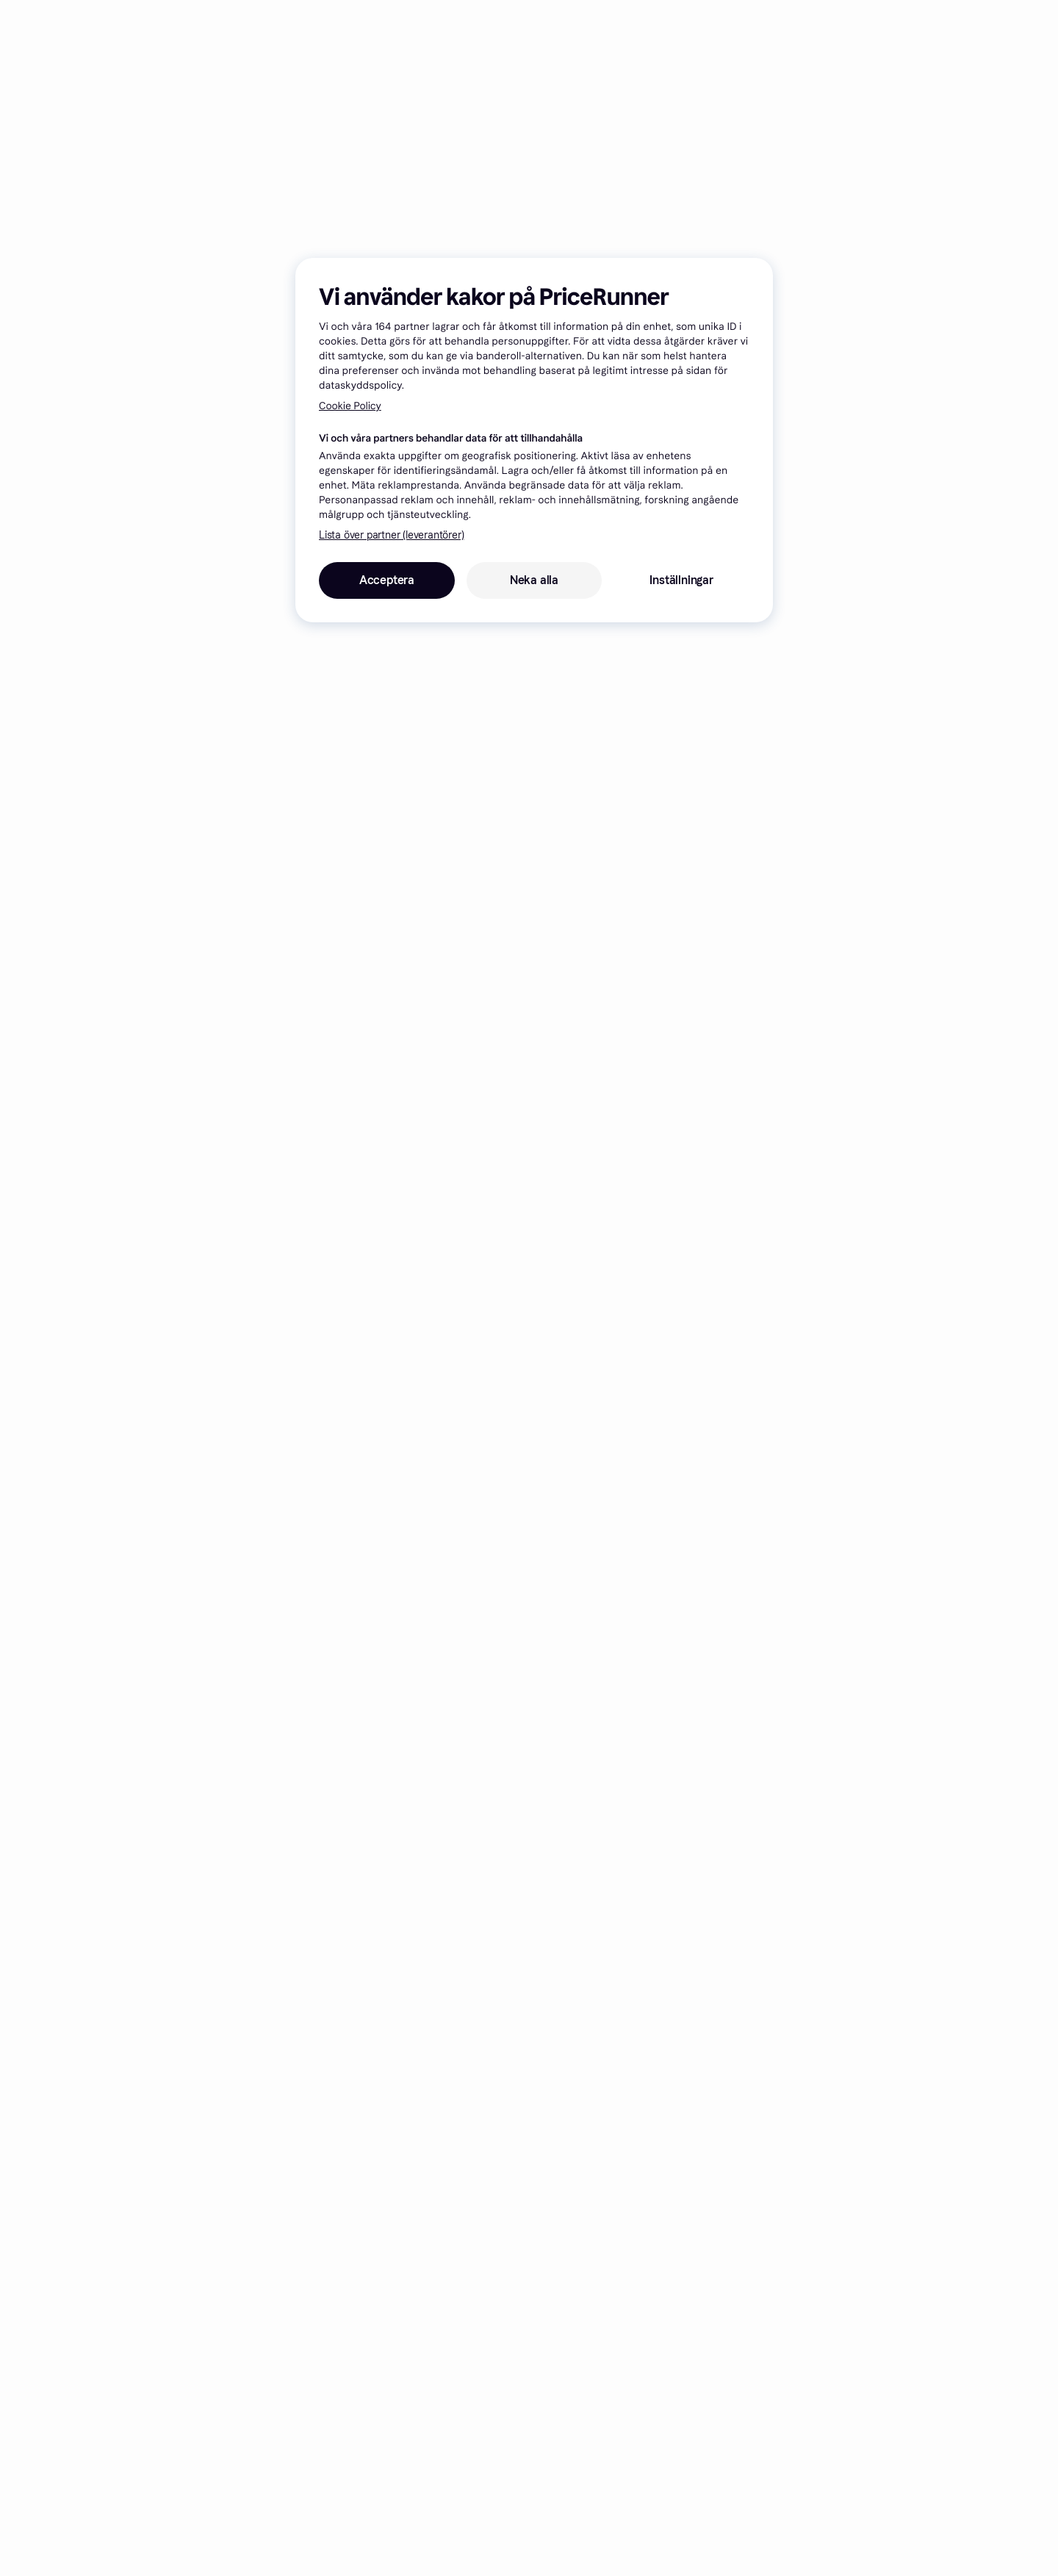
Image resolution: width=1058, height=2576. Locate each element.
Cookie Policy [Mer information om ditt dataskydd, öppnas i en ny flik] (350, 406)
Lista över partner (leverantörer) (391, 535)
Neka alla (534, 580)
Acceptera (386, 580)
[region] (534, 440)
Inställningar (681, 580)
